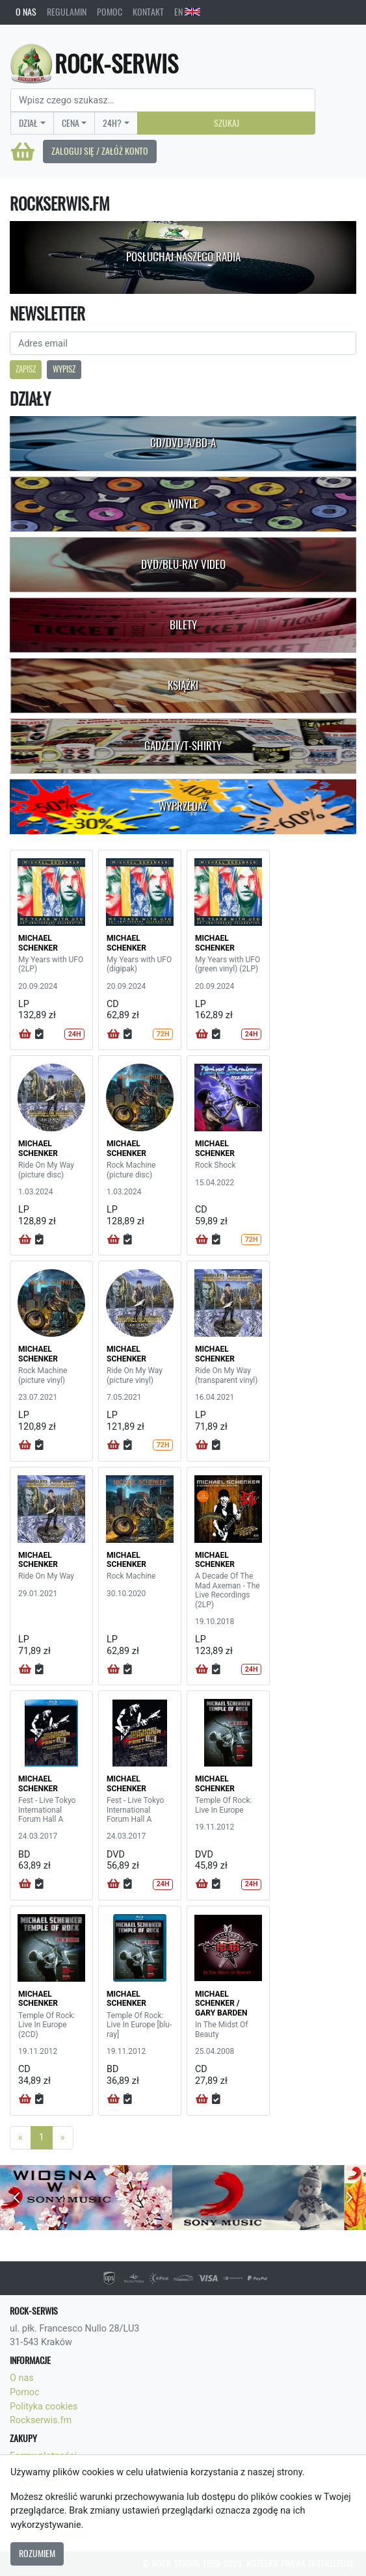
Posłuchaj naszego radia (183, 257)
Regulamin (66, 11)
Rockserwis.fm (41, 2420)
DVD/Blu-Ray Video (183, 564)
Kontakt (148, 11)
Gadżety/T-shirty (183, 746)
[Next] (62, 2137)
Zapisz (26, 369)
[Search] (162, 100)
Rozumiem (37, 2553)
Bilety (183, 625)
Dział (28, 122)
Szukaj (226, 122)
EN (187, 11)
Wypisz (64, 369)
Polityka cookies (43, 2406)
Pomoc (109, 11)
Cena (70, 122)
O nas (26, 11)
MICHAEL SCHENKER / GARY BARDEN (221, 2003)
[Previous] (20, 2137)
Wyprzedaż (183, 806)
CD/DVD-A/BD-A (183, 443)
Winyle (183, 504)
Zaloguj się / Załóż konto (99, 150)
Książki (183, 685)
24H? (112, 122)
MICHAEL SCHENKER (38, 943)
